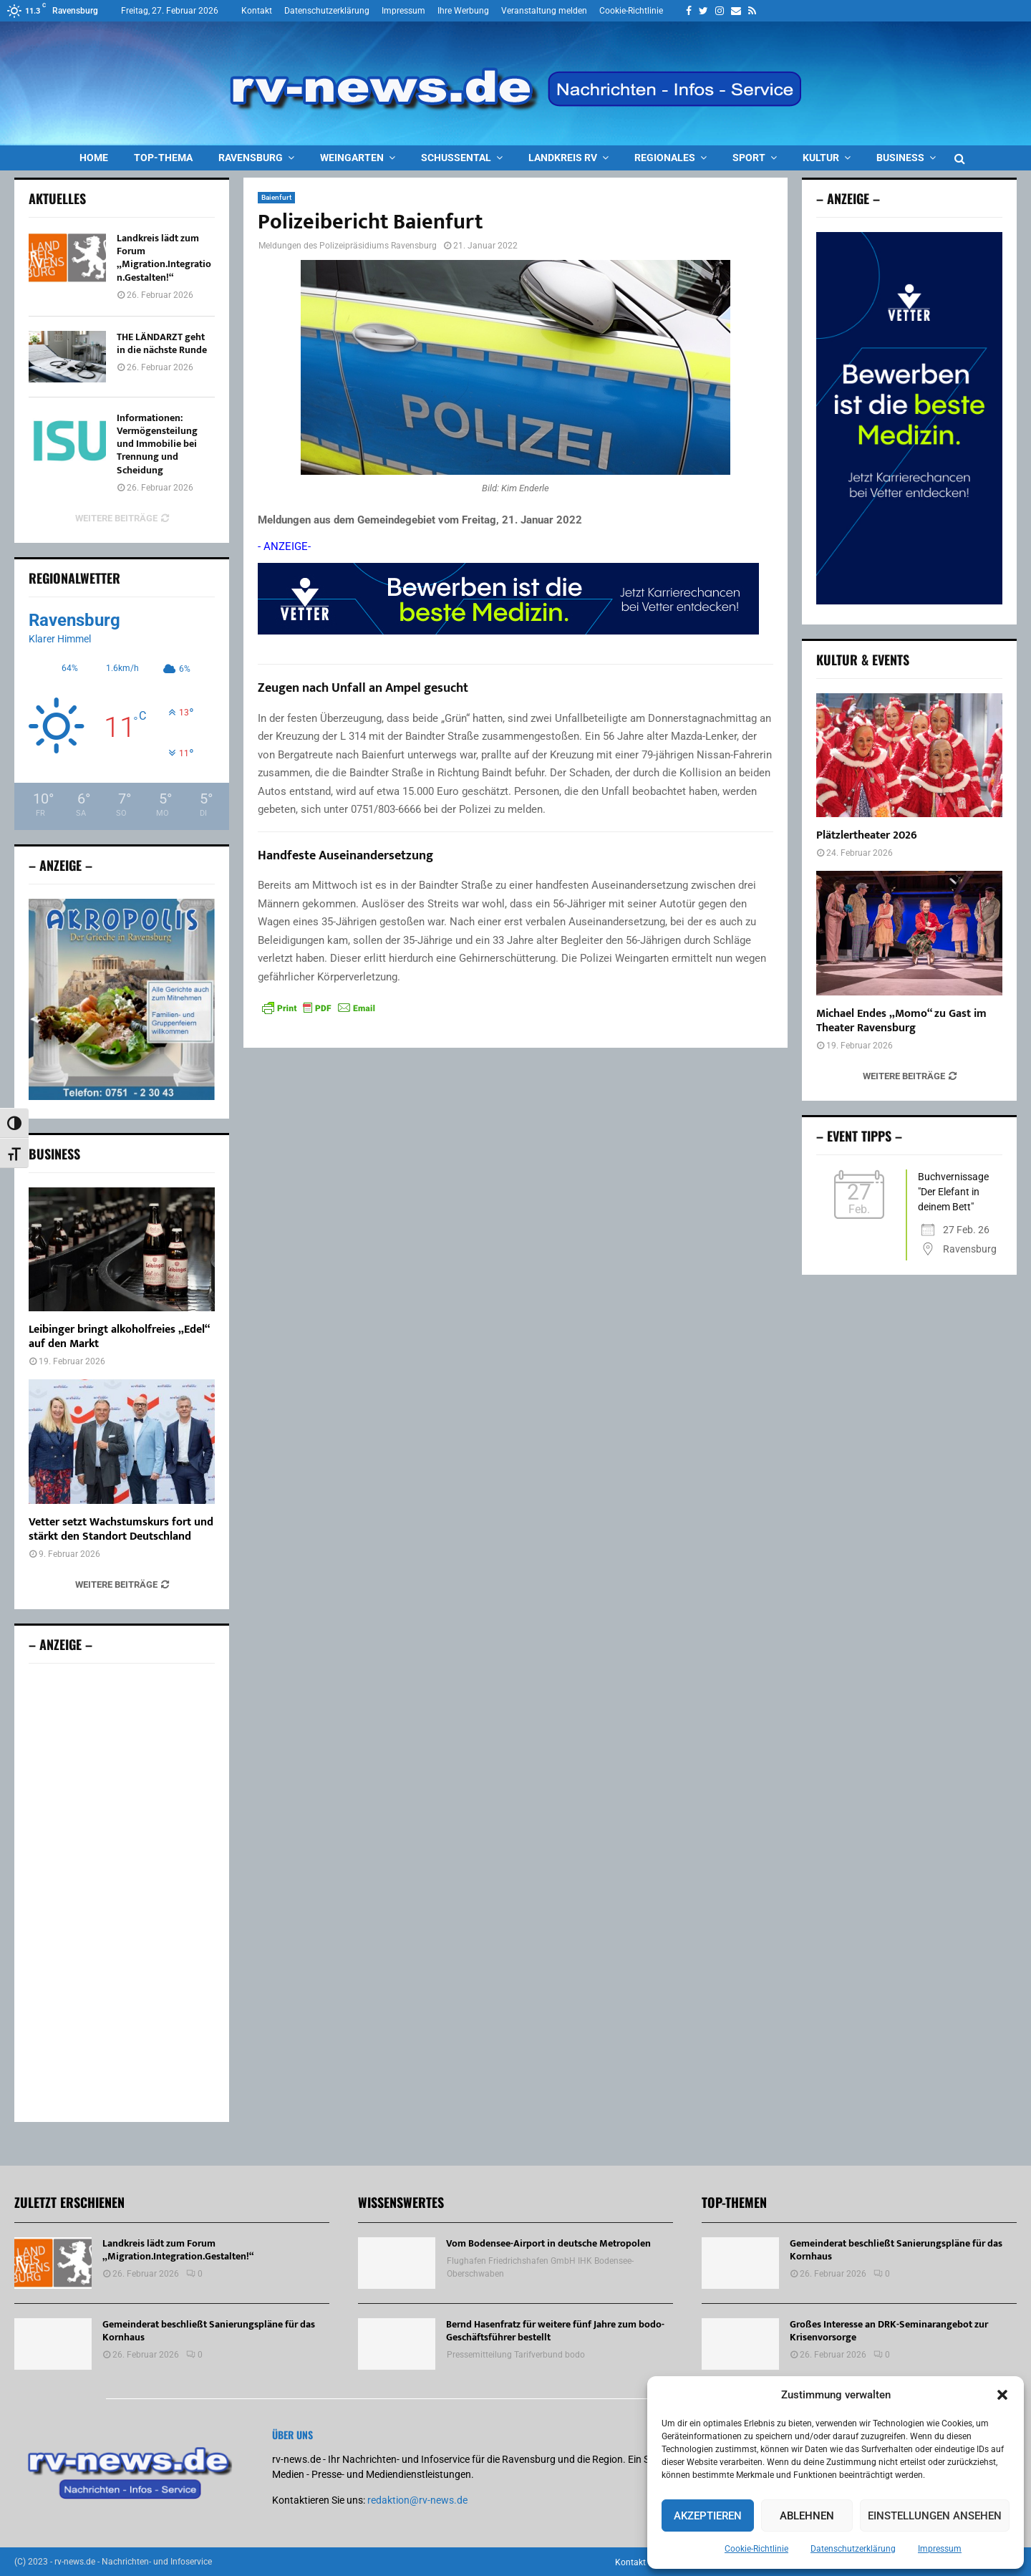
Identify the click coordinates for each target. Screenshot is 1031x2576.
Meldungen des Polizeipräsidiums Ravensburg (347, 246)
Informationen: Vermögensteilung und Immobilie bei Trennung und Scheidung (157, 444)
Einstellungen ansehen (935, 2515)
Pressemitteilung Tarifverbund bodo (516, 2358)
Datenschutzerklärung (853, 2549)
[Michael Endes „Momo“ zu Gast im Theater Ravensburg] (909, 933)
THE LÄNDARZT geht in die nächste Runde (162, 343)
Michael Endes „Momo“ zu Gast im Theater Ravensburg (901, 1021)
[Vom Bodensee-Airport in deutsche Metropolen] (396, 2265)
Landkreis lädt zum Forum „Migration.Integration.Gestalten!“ (164, 258)
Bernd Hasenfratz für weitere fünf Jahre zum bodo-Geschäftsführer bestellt (555, 2333)
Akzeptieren (708, 2515)
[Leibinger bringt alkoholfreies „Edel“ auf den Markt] (122, 1251)
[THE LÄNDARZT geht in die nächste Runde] (67, 356)
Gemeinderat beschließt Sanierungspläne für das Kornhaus (208, 2333)
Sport (748, 157)
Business (900, 157)
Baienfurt (276, 197)
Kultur (821, 157)
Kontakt (256, 11)
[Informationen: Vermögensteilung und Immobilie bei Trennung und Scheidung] (67, 437)
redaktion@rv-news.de (417, 2502)
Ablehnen (807, 2515)
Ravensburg (250, 157)
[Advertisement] (122, 1895)
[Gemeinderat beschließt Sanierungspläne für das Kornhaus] (53, 2346)
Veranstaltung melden (544, 11)
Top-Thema (163, 157)
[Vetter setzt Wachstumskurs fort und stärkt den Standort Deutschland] (122, 1444)
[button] (1002, 2395)
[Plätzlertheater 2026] (909, 755)
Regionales (664, 157)
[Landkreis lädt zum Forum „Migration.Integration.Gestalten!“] (67, 258)
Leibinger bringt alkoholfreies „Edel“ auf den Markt (119, 1339)
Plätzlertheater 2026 (866, 835)
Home (93, 157)
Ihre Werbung (463, 11)
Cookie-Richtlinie (756, 2549)
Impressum (940, 2549)
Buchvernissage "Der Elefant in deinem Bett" (953, 1191)
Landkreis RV (562, 157)
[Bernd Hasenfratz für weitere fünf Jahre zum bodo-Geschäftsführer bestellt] (396, 2346)
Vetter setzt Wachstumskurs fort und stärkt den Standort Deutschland (121, 1531)
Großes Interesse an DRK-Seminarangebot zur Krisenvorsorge (889, 2333)
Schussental (456, 157)
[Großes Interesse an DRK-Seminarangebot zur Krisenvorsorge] (740, 2346)
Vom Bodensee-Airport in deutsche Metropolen (548, 2245)
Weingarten (352, 157)
